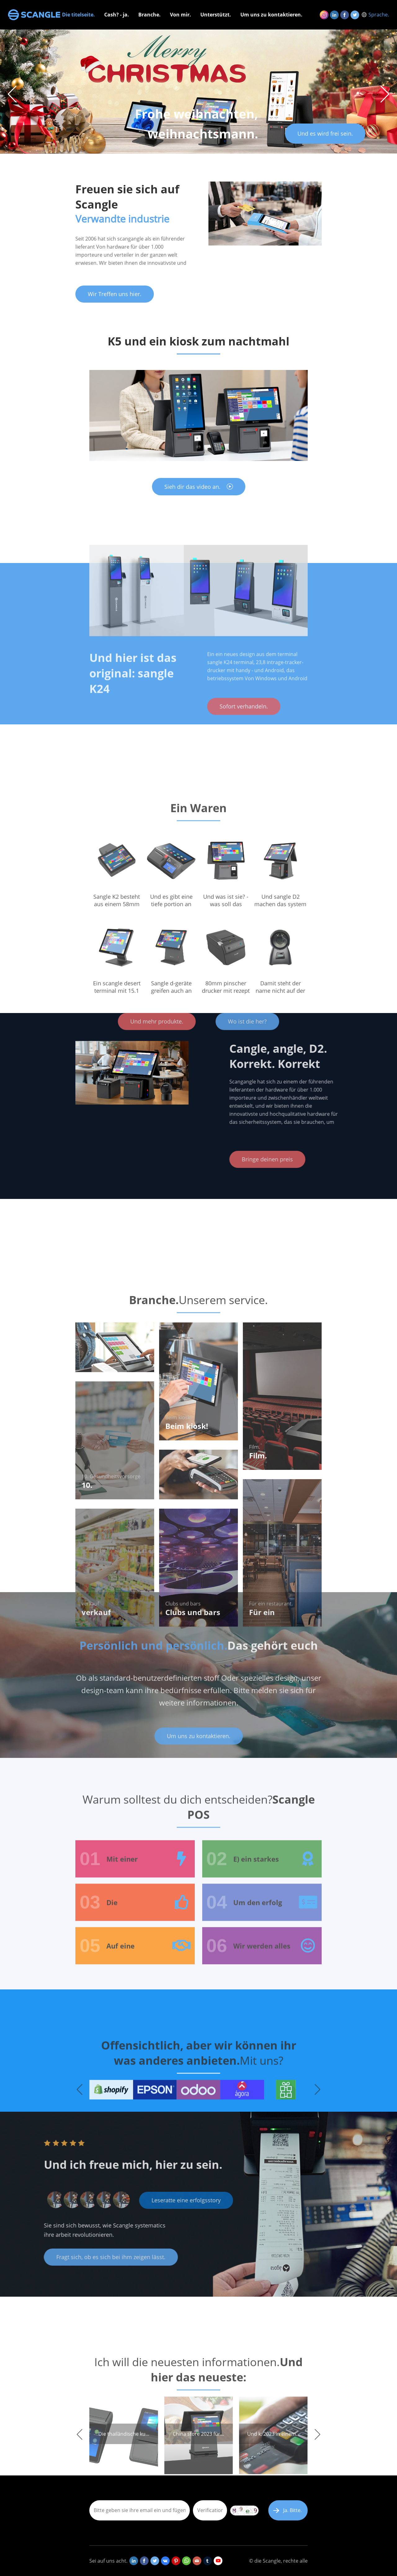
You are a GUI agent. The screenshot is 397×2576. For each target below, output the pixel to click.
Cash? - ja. (116, 14)
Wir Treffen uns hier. (114, 294)
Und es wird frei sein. (325, 133)
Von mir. (180, 14)
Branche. (149, 14)
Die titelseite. (78, 14)
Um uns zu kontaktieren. (271, 14)
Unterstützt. (215, 14)
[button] (384, 94)
